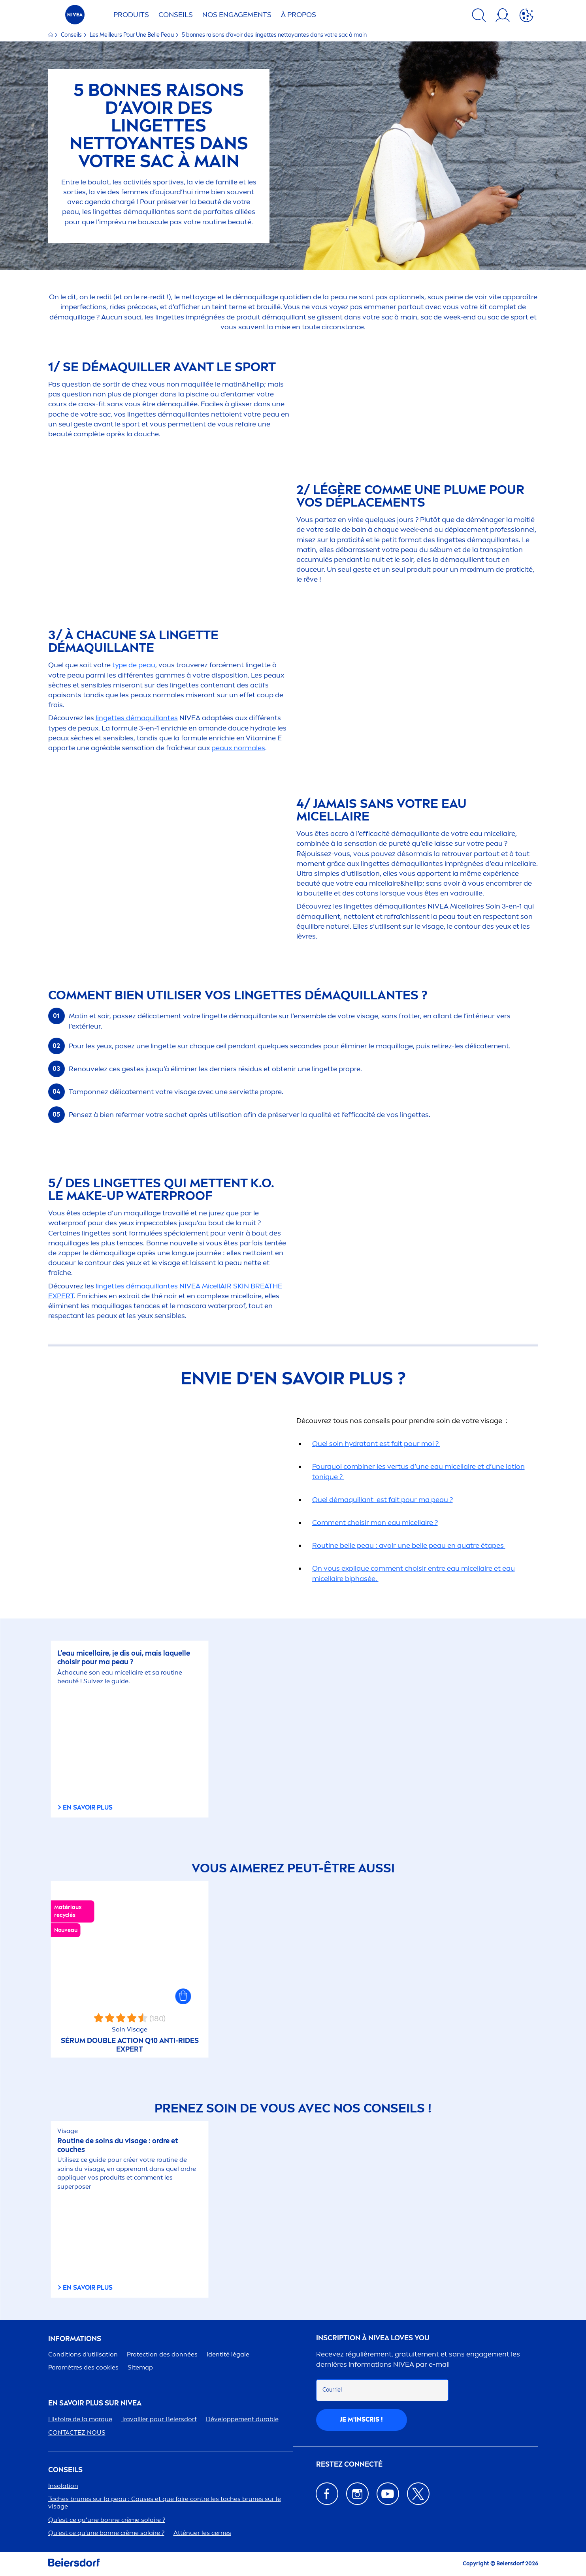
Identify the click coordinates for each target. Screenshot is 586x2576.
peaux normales (238, 748)
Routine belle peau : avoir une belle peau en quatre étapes (408, 1545)
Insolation (63, 2486)
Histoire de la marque (80, 2419)
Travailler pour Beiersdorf (159, 2419)
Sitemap (140, 2367)
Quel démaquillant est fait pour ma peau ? (382, 1499)
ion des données (162, 2354)
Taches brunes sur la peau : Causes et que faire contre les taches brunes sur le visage (164, 2502)
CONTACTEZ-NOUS (77, 2432)
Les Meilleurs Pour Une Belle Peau (132, 35)
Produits (131, 14)
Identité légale (228, 2354)
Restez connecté (349, 2464)
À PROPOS (298, 14)
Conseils (175, 14)
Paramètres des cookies (83, 2367)
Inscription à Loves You (373, 2338)
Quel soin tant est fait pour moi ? (376, 1443)
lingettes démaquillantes (137, 717)
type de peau (133, 665)
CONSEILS (65, 2470)
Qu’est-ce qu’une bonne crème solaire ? (106, 2519)
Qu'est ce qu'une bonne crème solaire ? (106, 2533)
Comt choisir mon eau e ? (375, 1522)
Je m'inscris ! (361, 2419)
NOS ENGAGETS (236, 14)
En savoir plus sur (94, 2403)
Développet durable (242, 2419)
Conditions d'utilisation (83, 2354)
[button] (183, 1996)
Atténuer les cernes (202, 2533)
